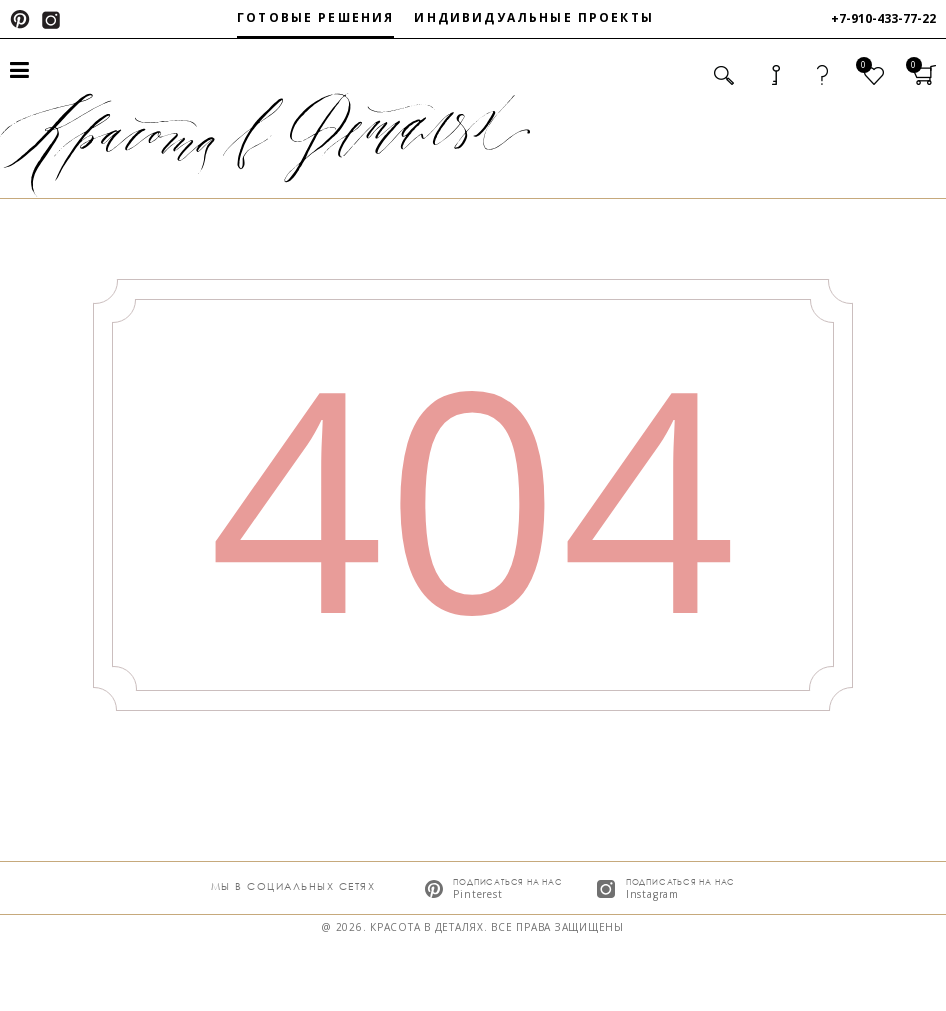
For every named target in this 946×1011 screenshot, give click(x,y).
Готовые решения (315, 17)
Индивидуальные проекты (534, 17)
